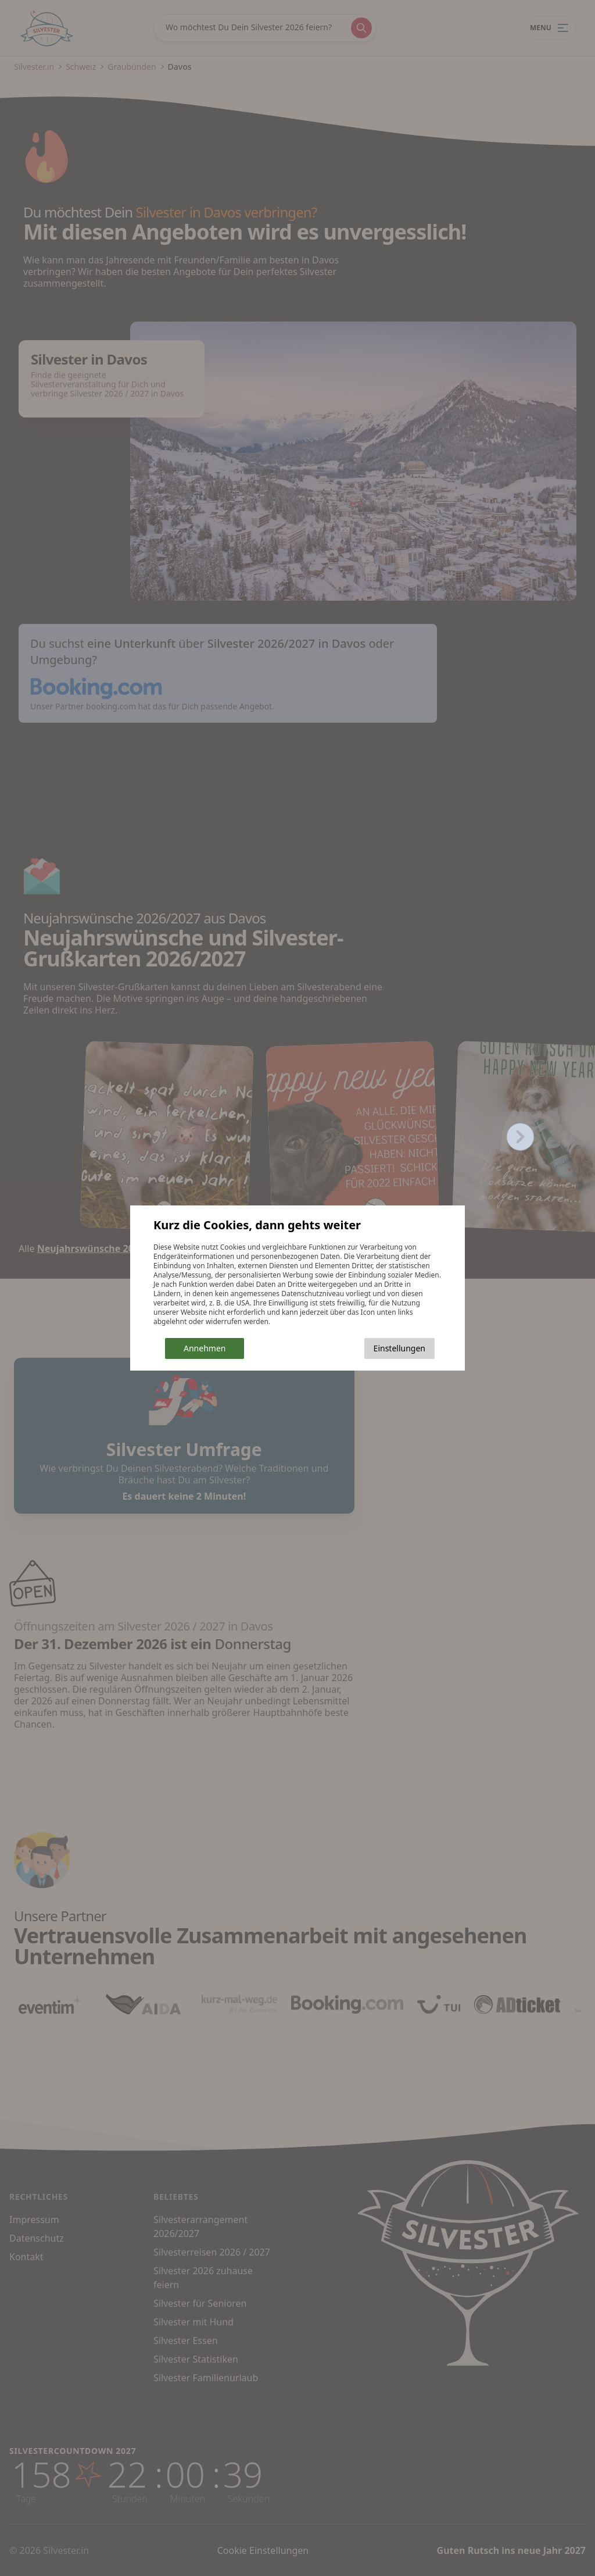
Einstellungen (399, 1348)
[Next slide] (521, 1137)
